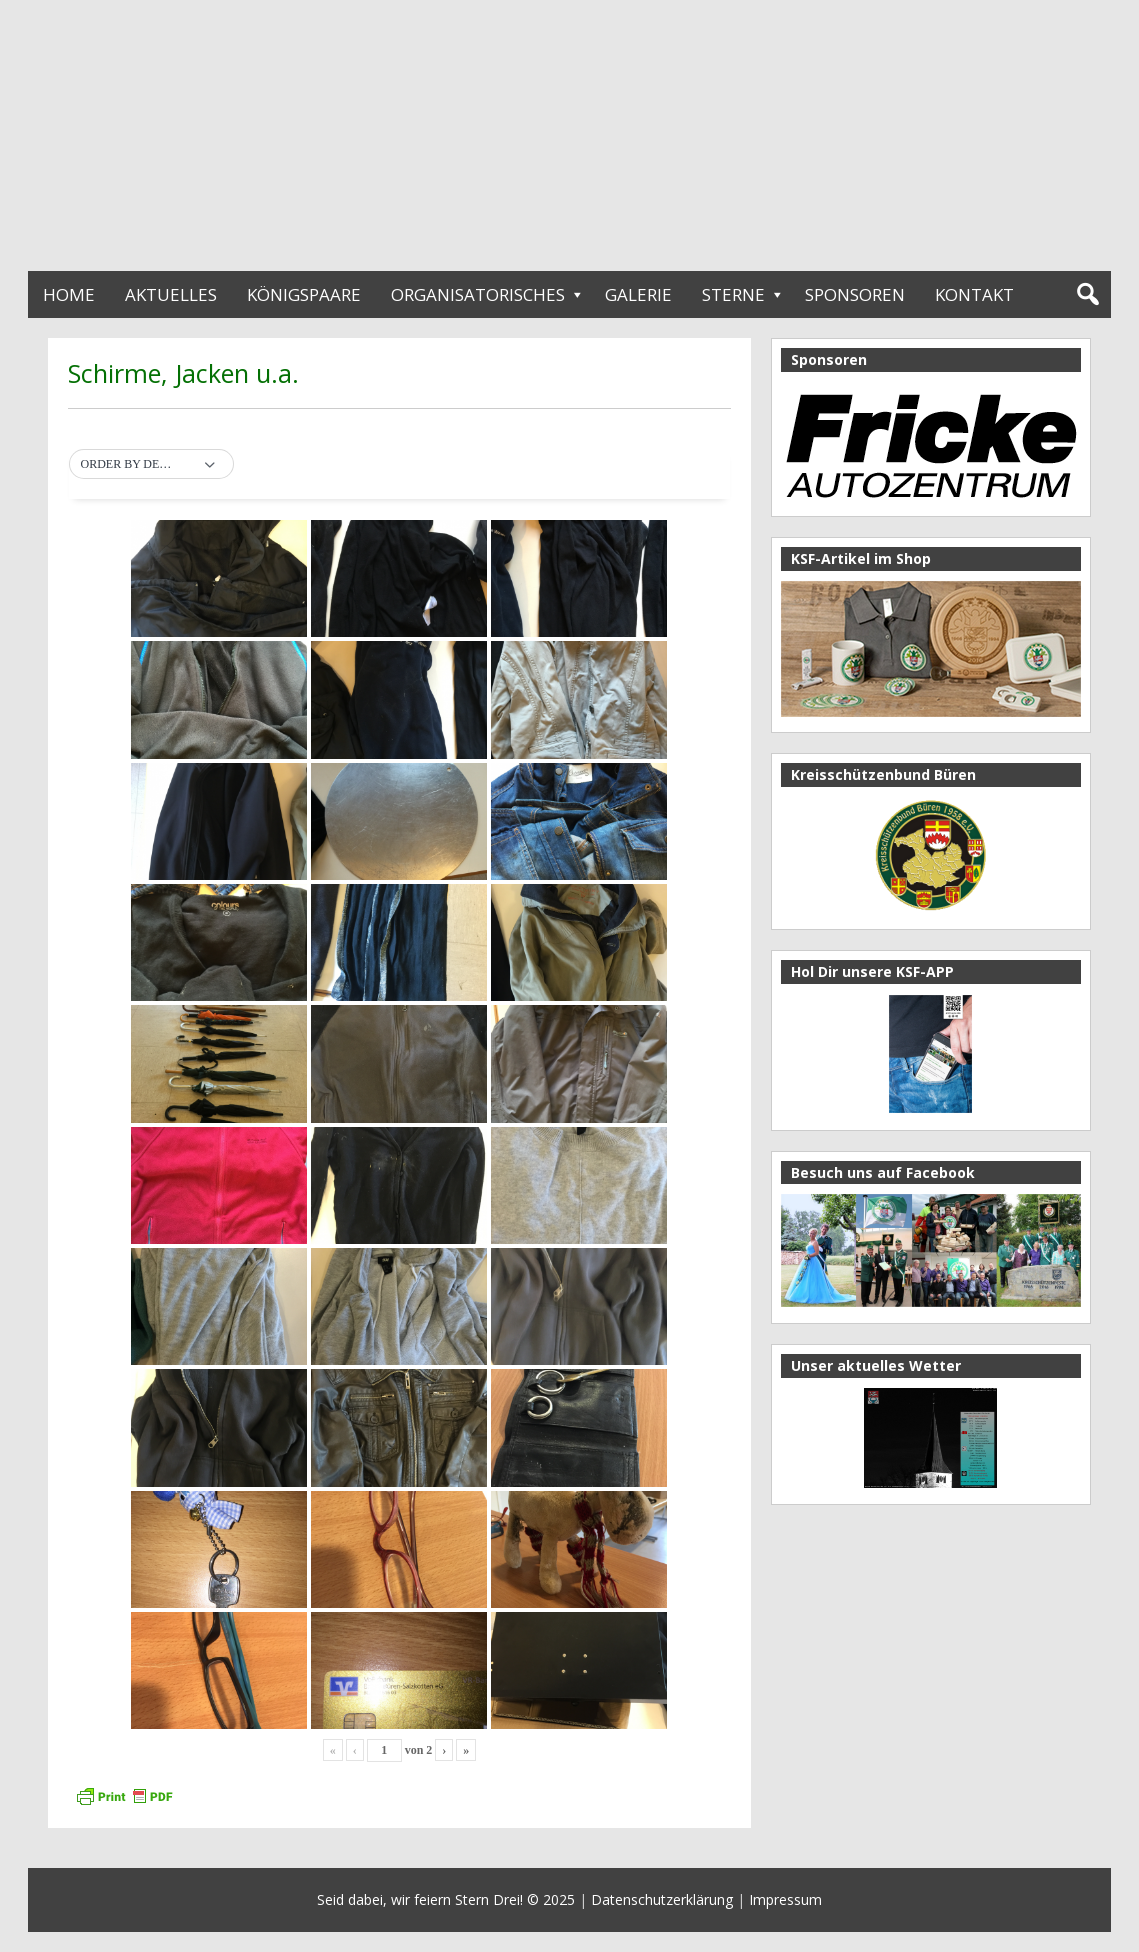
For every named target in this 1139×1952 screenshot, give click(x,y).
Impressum (785, 1899)
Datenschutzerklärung (662, 1899)
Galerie (638, 294)
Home (69, 294)
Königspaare (304, 294)
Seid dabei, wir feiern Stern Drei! (420, 1899)
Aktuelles (171, 294)
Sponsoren (855, 294)
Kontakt (974, 294)
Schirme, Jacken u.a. (183, 373)
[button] (151, 465)
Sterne (733, 294)
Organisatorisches (478, 294)
